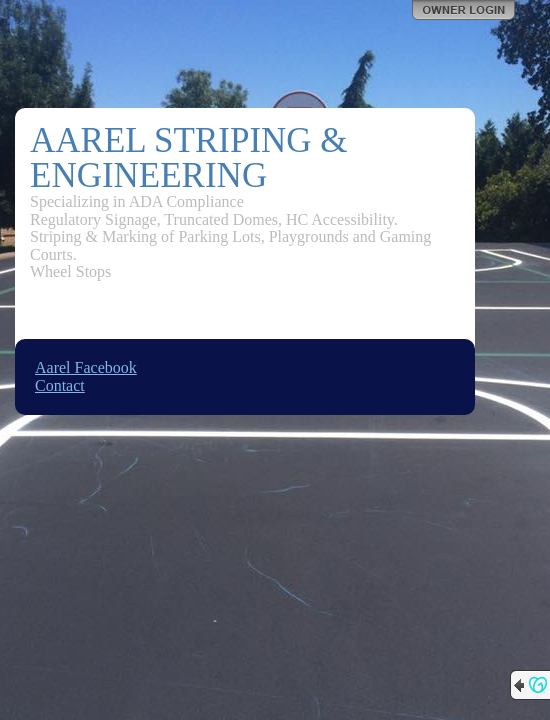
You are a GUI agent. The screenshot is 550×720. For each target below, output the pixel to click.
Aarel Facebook (86, 367)
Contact (60, 385)
